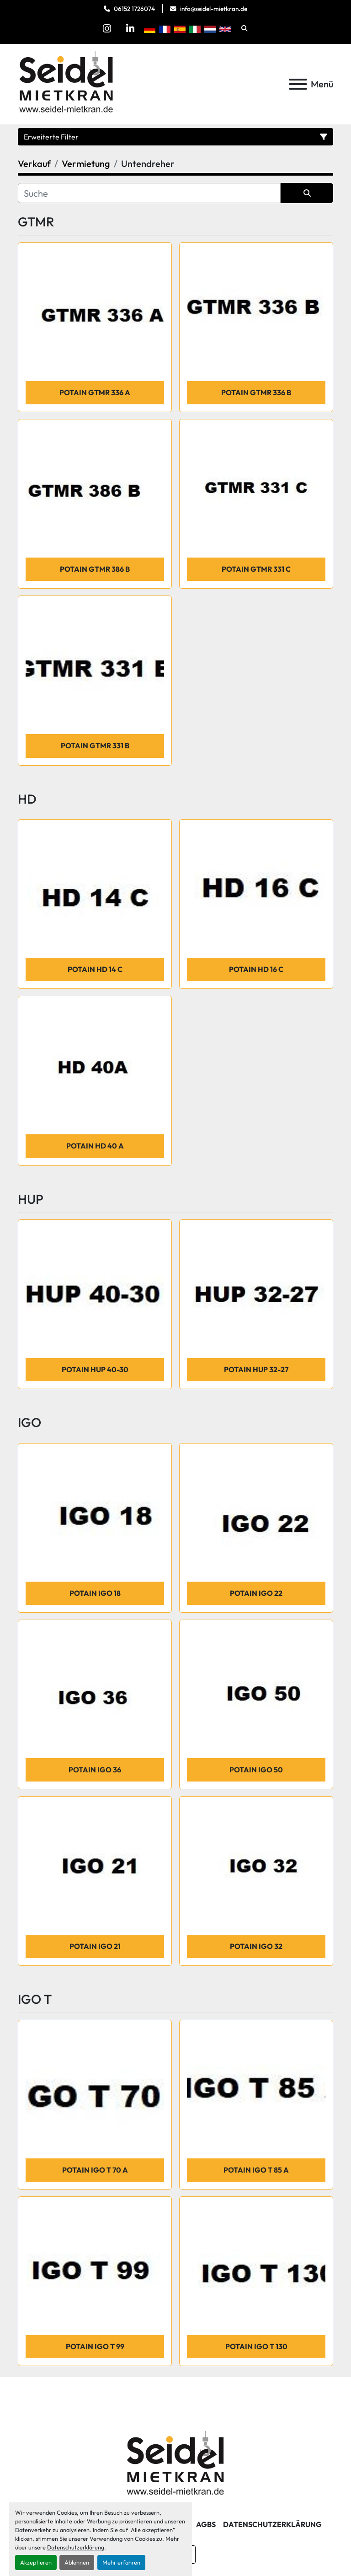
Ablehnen (76, 2562)
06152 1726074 (134, 9)
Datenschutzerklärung (75, 2547)
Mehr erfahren (121, 2562)
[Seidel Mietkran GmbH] (175, 2464)
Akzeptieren (36, 2562)
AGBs (206, 2524)
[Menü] (298, 84)
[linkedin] (130, 28)
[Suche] (149, 193)
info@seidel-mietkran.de (213, 9)
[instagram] (107, 28)
